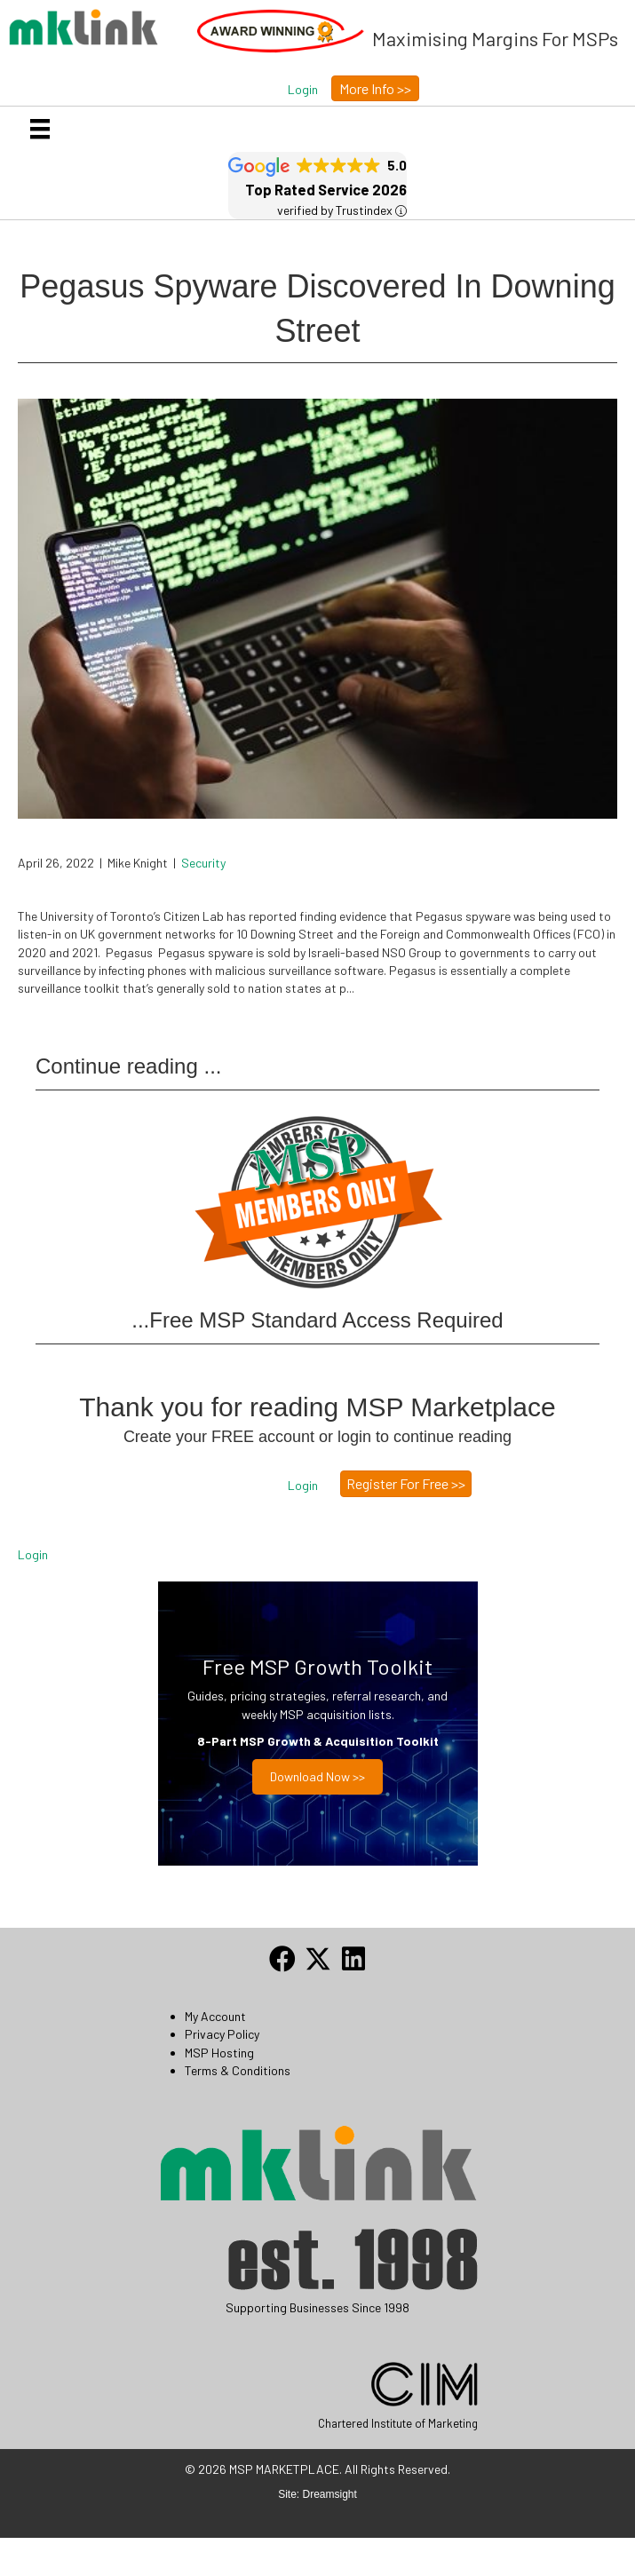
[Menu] (40, 129)
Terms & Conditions (237, 2070)
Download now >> (317, 1776)
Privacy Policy (222, 2033)
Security (203, 862)
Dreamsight (330, 2494)
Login (33, 1554)
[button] (303, 89)
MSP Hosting (219, 2052)
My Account (215, 2016)
